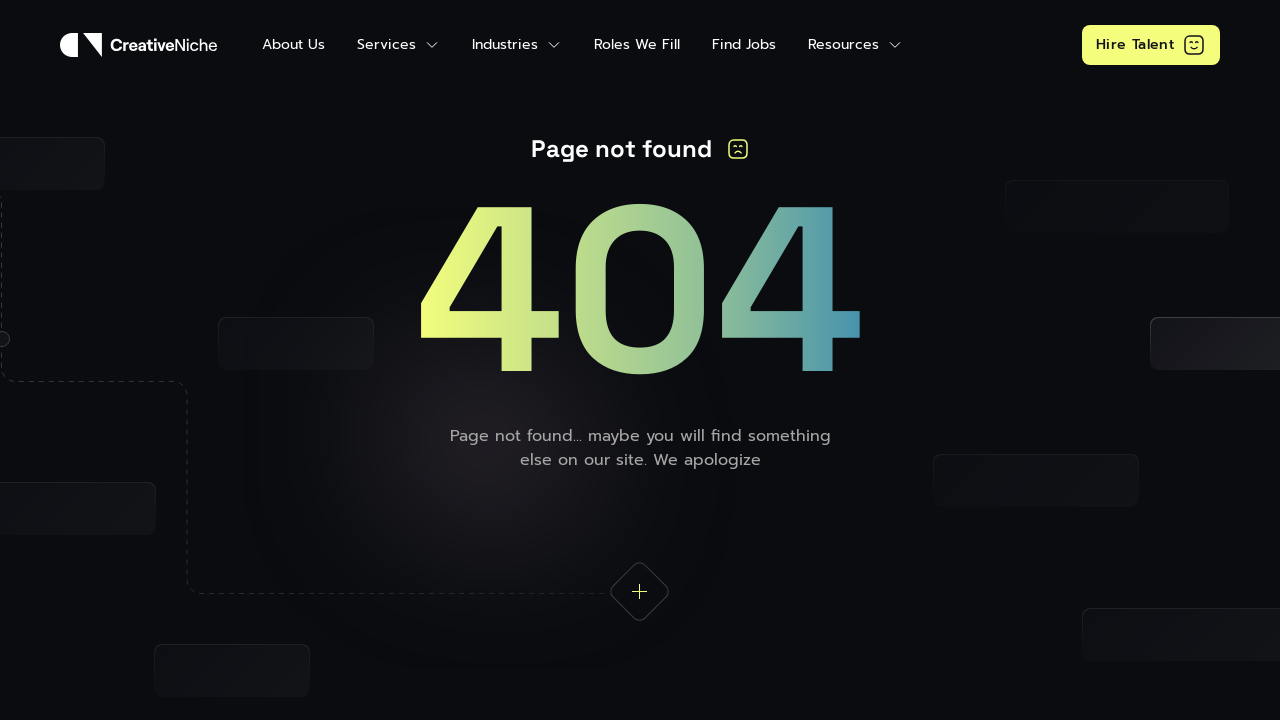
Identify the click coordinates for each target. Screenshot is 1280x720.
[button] (398, 44)
